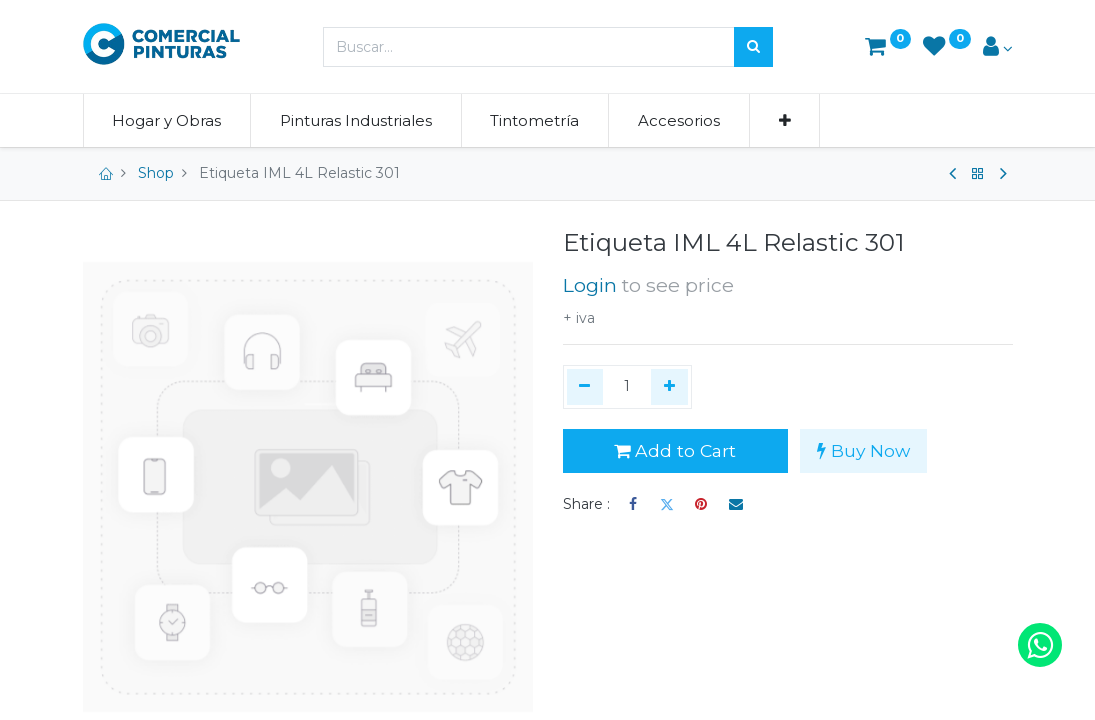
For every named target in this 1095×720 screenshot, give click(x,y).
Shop (156, 173)
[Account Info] (998, 48)
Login (590, 285)
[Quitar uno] (585, 387)
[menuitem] (167, 120)
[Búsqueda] (753, 47)
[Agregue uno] (669, 387)
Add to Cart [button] (675, 450)
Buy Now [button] (863, 450)
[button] (785, 120)
